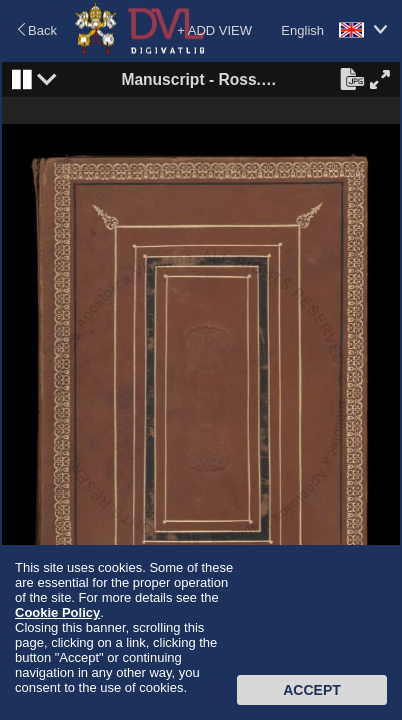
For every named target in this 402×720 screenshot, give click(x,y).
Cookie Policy (57, 612)
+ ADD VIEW (214, 30)
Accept (312, 690)
